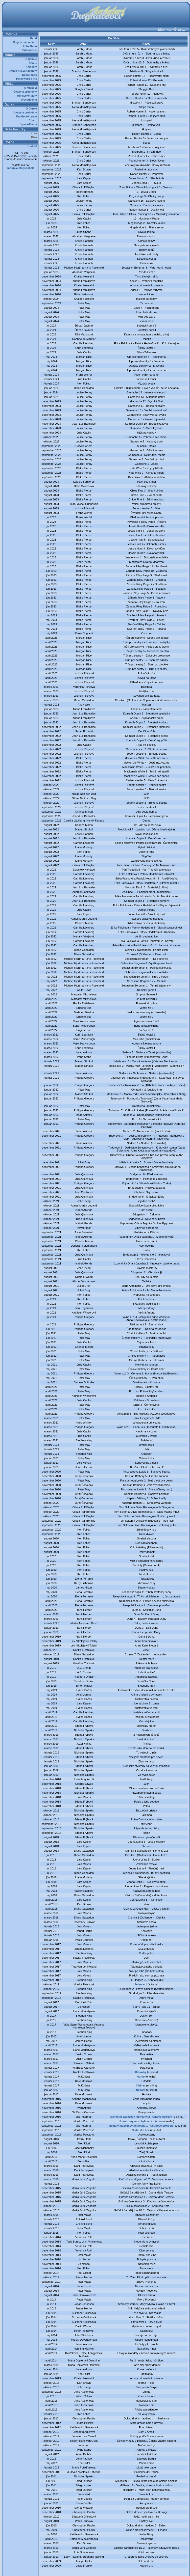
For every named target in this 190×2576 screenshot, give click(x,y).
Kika (34, 137)
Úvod (34, 38)
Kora (34, 133)
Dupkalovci (104, 2570)
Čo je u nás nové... (25, 42)
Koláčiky (32, 66)
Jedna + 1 (141, 1984)
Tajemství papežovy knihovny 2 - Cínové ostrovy (140, 2116)
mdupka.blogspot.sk (20, 167)
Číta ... (33, 62)
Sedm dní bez (140, 2130)
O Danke (32, 108)
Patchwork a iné (27, 78)
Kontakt (32, 146)
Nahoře (140, 2089)
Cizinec (140, 2085)
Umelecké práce (27, 116)
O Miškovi (31, 87)
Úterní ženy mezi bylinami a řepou (141, 2121)
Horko (141, 2076)
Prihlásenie (30, 50)
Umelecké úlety (27, 95)
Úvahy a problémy (25, 91)
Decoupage (30, 74)
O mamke (31, 58)
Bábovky (140, 2072)
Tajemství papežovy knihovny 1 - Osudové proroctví (140, 2125)
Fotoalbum (30, 46)
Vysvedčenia (29, 99)
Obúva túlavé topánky (23, 70)
